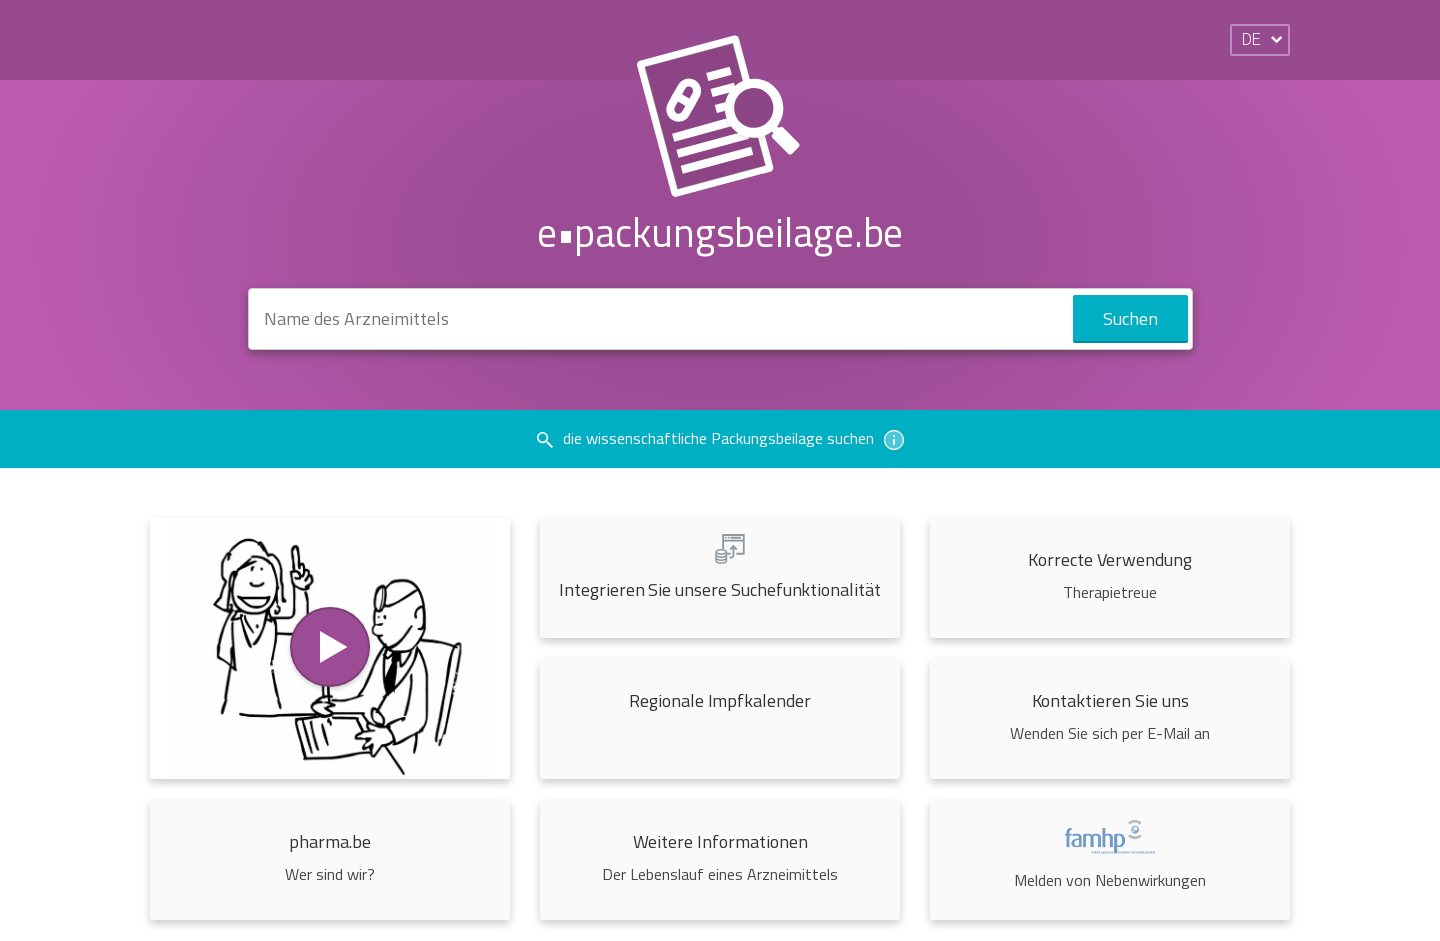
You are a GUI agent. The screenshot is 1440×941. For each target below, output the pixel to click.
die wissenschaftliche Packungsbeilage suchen (720, 438)
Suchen (1130, 318)
